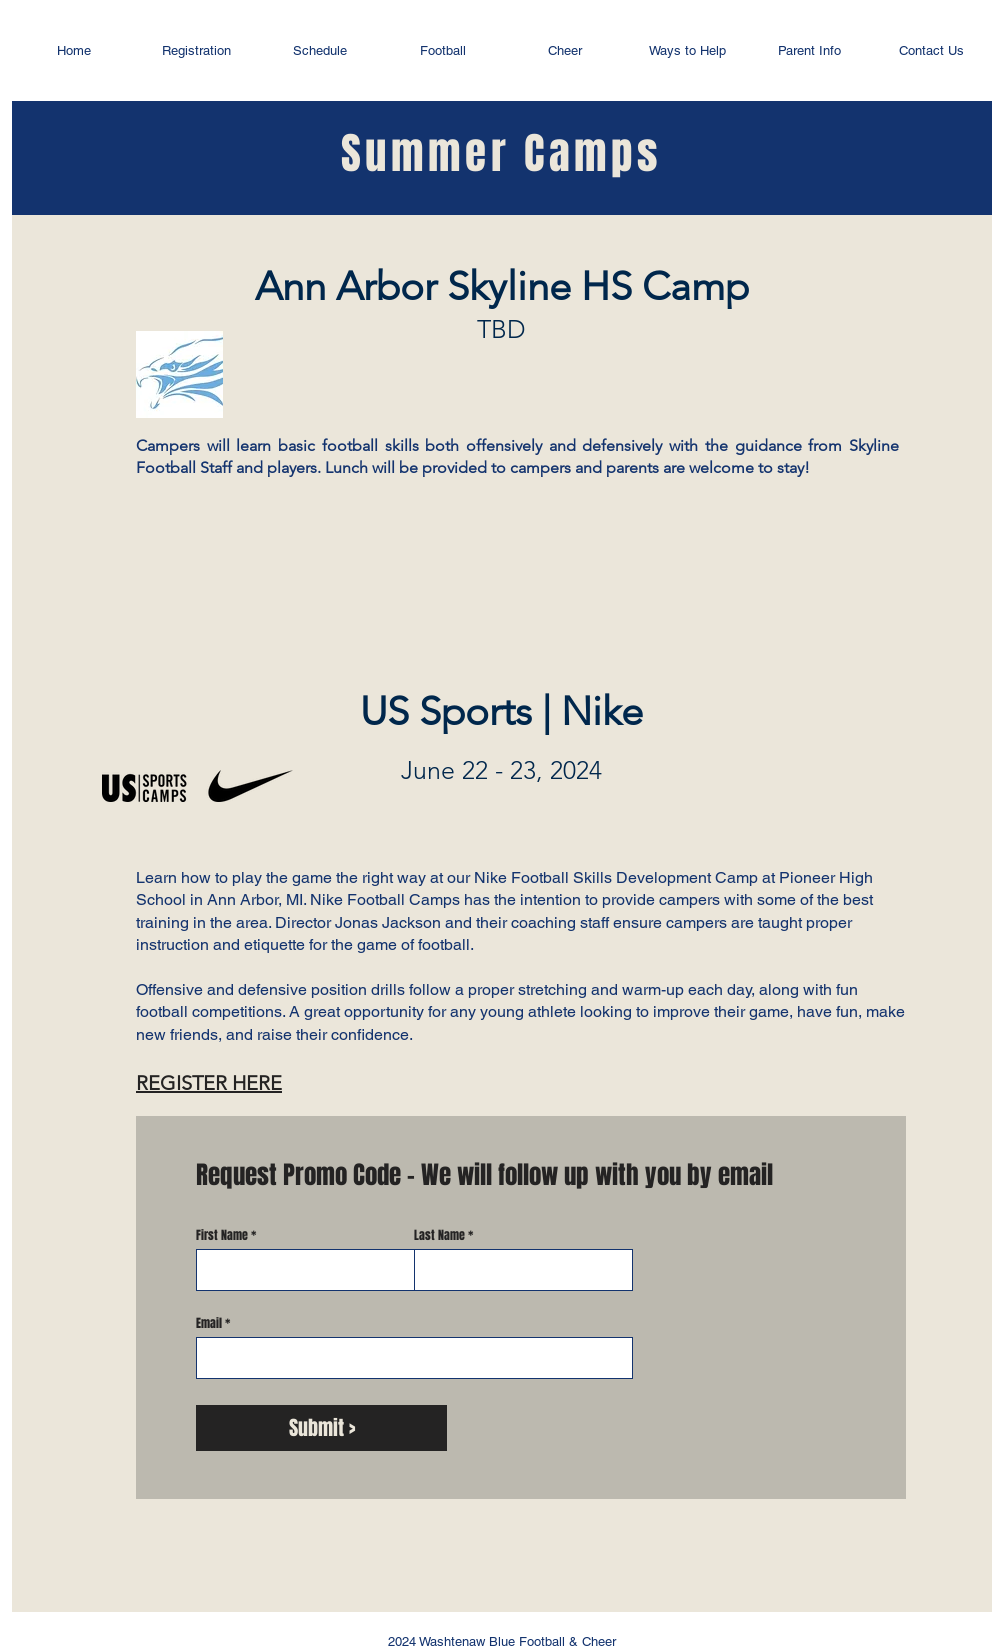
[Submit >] (321, 1428)
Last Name (439, 1235)
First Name (222, 1235)
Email (209, 1323)
